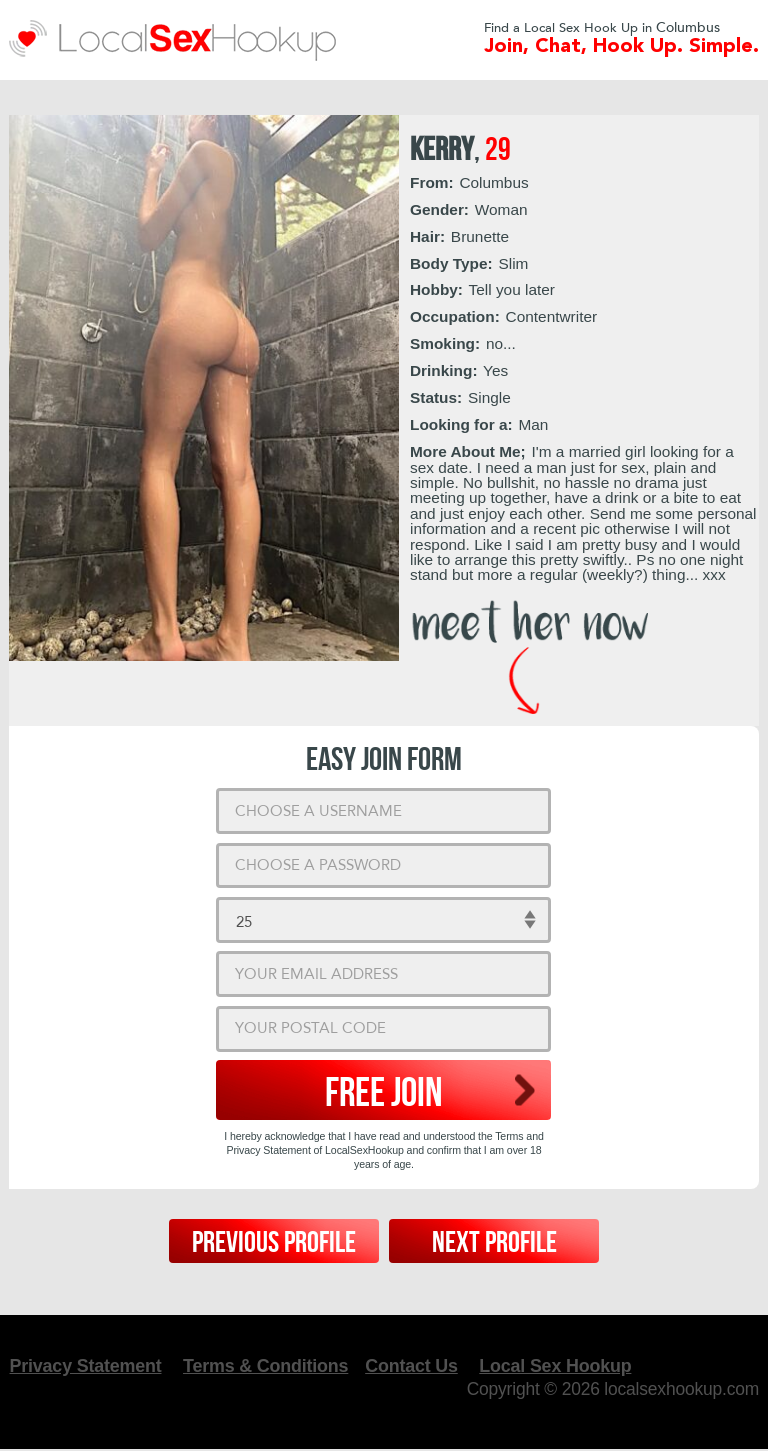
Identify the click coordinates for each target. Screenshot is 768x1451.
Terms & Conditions (268, 1366)
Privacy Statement (85, 1366)
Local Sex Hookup (561, 1366)
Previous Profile (274, 1243)
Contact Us (415, 1366)
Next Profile (494, 1243)
